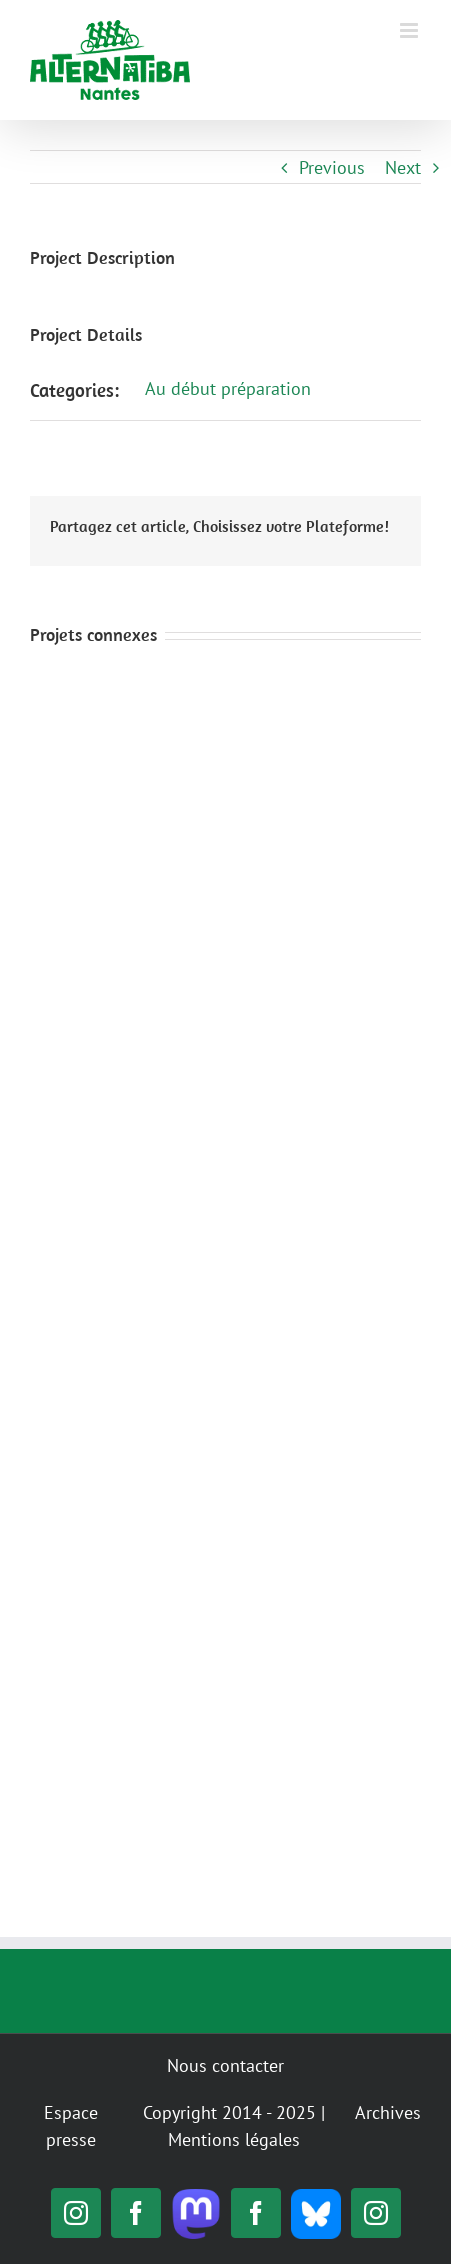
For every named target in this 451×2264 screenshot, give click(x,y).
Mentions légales (234, 2139)
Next (403, 167)
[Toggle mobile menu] (410, 30)
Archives (388, 2112)
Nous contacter (225, 2065)
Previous (332, 167)
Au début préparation (228, 388)
